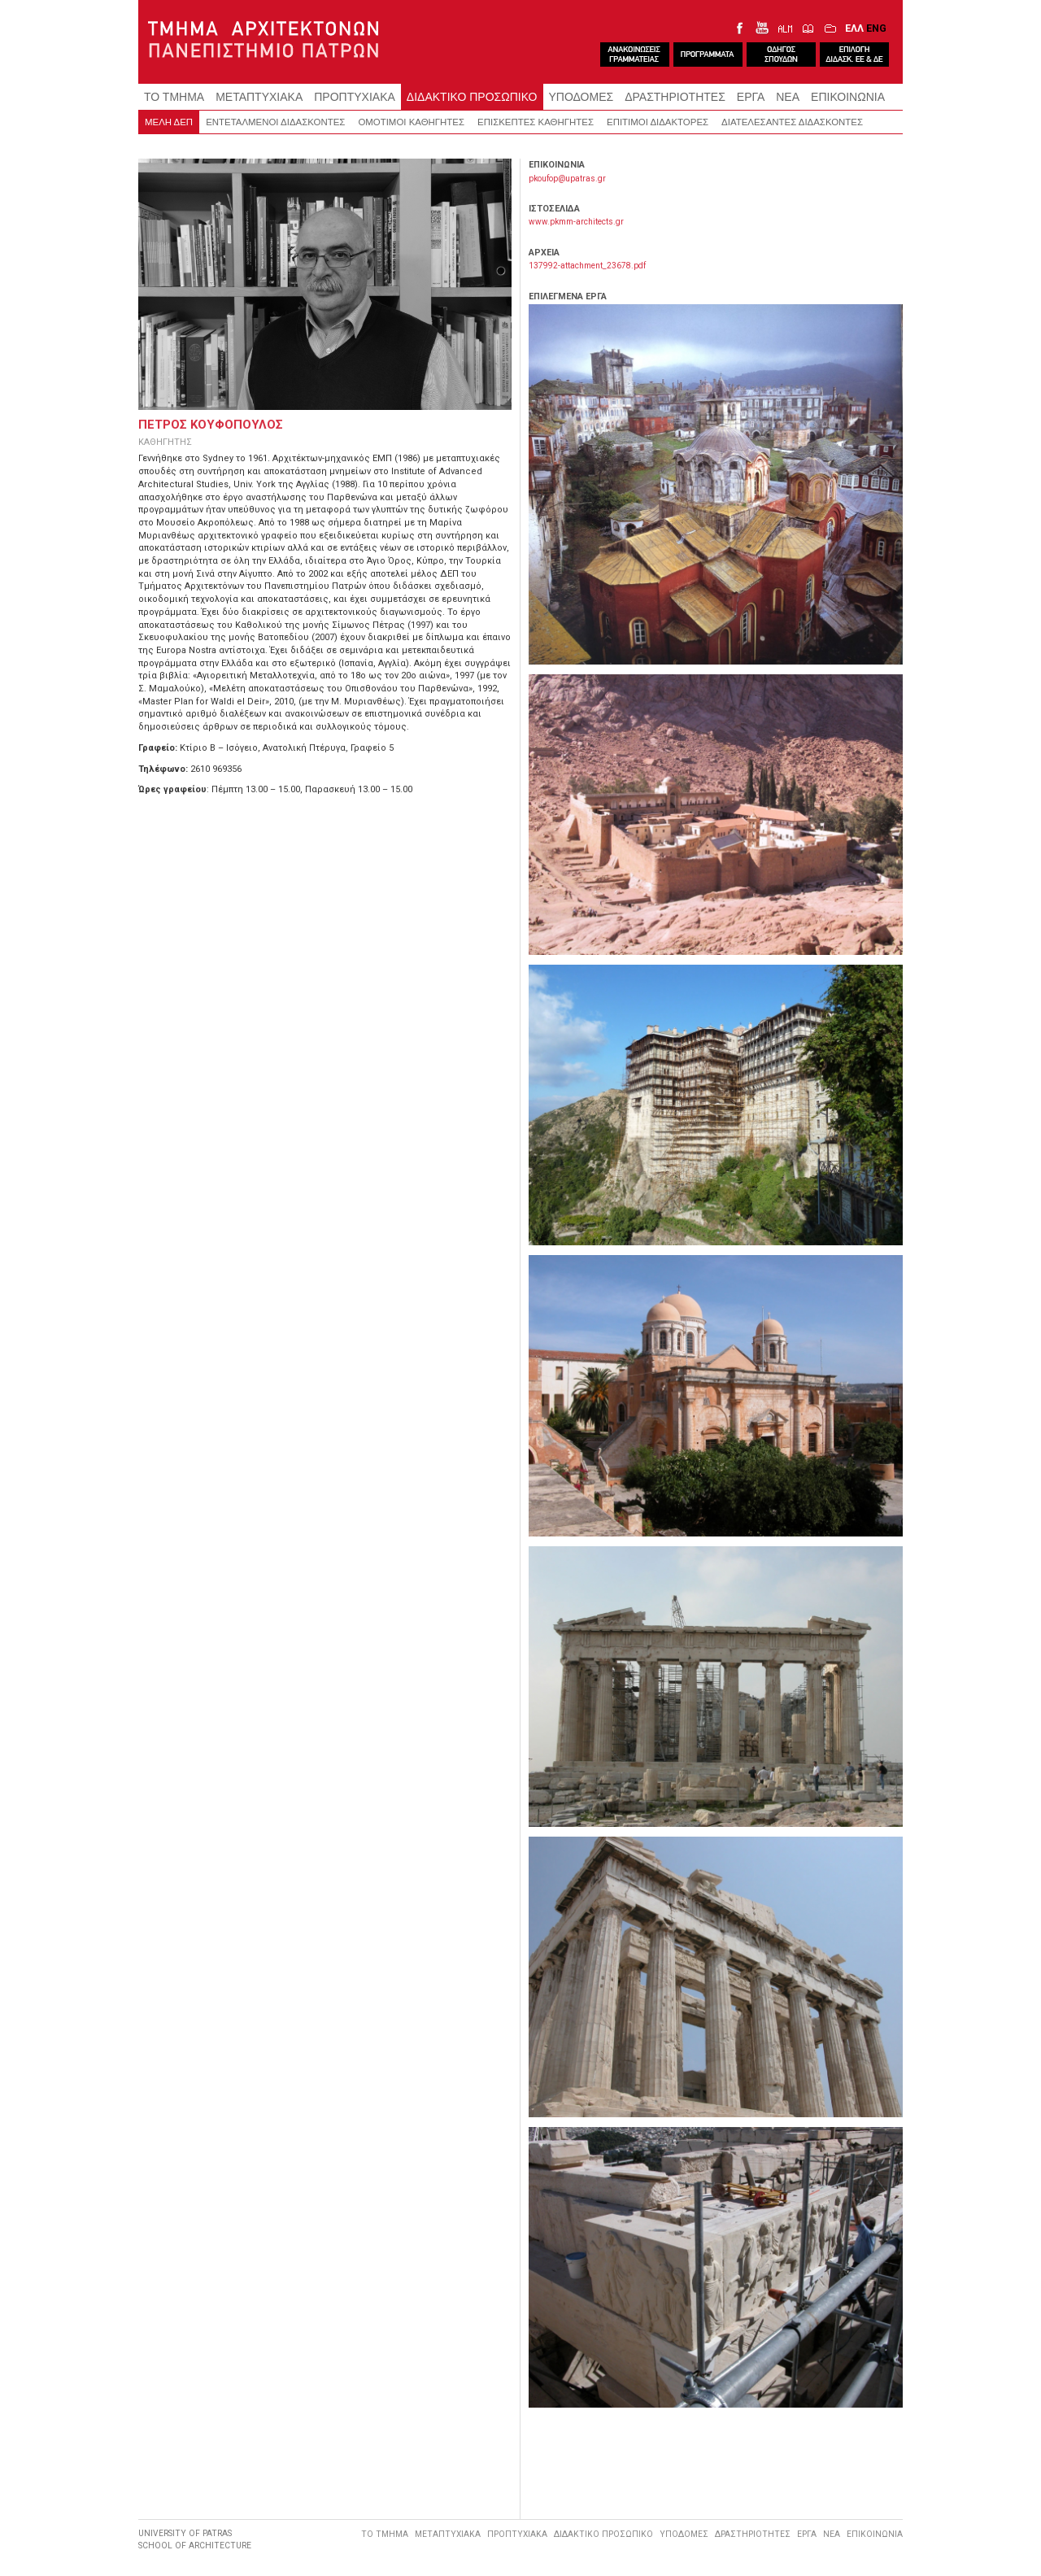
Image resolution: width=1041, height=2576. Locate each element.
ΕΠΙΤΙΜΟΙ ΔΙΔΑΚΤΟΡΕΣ (657, 122)
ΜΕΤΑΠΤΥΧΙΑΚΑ (259, 96)
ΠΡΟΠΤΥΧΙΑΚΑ (354, 96)
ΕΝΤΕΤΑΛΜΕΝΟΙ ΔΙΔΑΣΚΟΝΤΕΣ (275, 122)
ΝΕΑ (787, 96)
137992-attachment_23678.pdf (587, 265)
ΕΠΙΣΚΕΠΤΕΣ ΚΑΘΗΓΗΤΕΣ (535, 122)
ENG (876, 28)
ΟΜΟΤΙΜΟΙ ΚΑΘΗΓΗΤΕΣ (411, 122)
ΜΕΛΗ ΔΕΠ (169, 122)
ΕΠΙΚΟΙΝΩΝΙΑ (848, 96)
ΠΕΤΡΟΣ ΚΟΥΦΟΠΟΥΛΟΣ (210, 424)
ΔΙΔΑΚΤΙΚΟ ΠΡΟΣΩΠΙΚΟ (472, 96)
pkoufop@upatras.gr (567, 178)
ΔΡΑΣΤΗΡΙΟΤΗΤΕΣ (675, 96)
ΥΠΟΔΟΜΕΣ (581, 96)
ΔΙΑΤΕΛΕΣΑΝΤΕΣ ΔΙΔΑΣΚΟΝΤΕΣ (792, 122)
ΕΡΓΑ (750, 96)
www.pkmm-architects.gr (576, 221)
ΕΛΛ (854, 28)
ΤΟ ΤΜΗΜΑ (174, 96)
